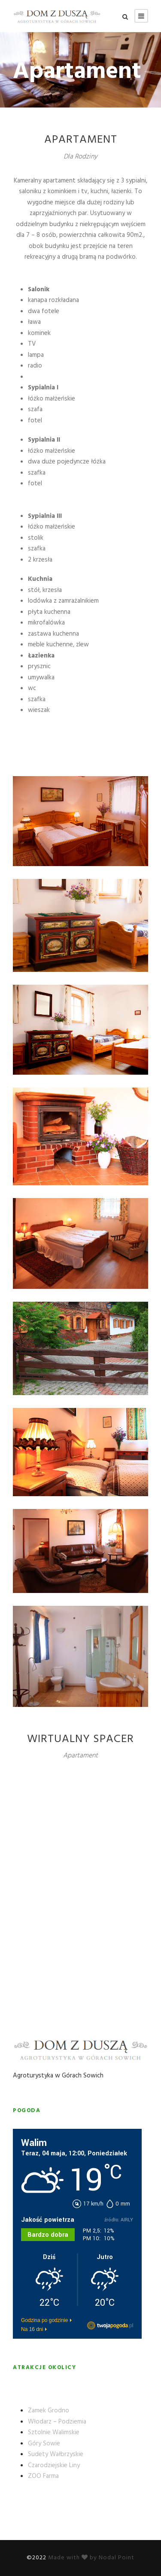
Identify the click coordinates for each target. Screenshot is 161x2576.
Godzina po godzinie (44, 2320)
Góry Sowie (44, 2444)
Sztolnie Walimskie (53, 2432)
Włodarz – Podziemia (57, 2422)
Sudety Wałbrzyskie (55, 2454)
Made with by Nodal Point (91, 2558)
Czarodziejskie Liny (54, 2465)
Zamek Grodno (48, 2411)
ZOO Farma (43, 2476)
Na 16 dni (32, 2329)
